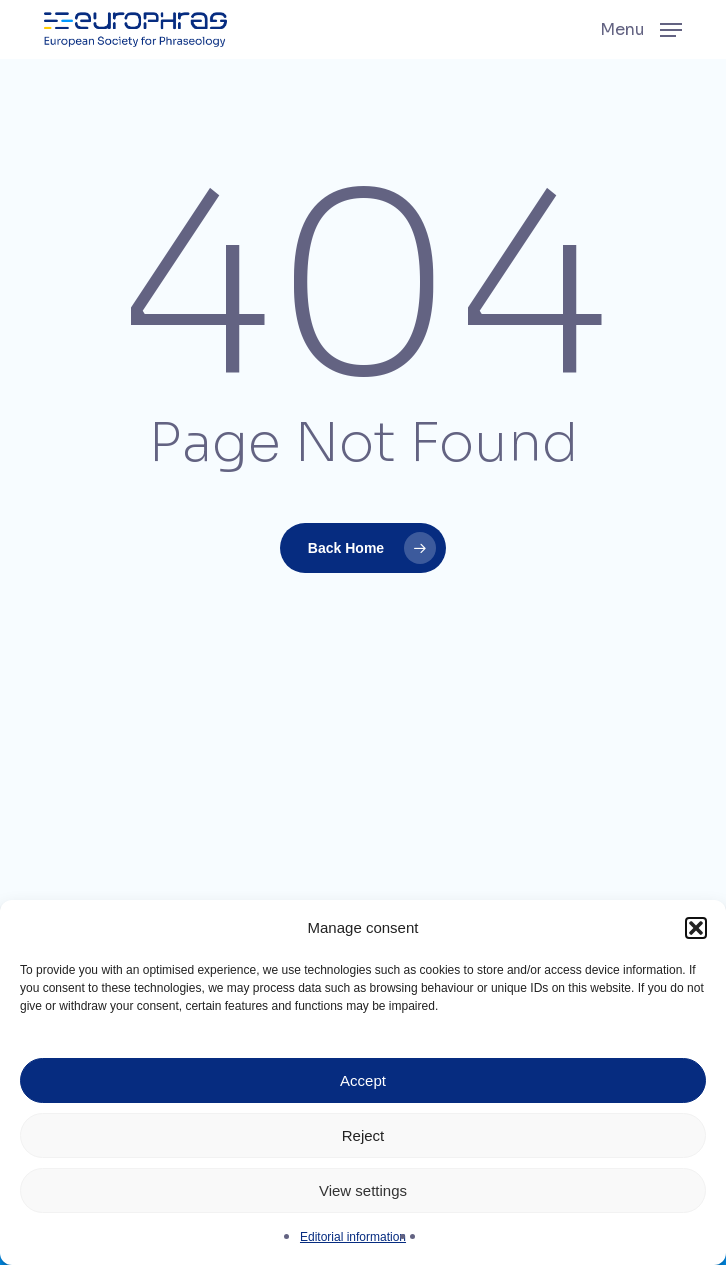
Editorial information (353, 1237)
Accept (363, 1080)
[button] (696, 928)
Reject (363, 1135)
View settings (363, 1190)
